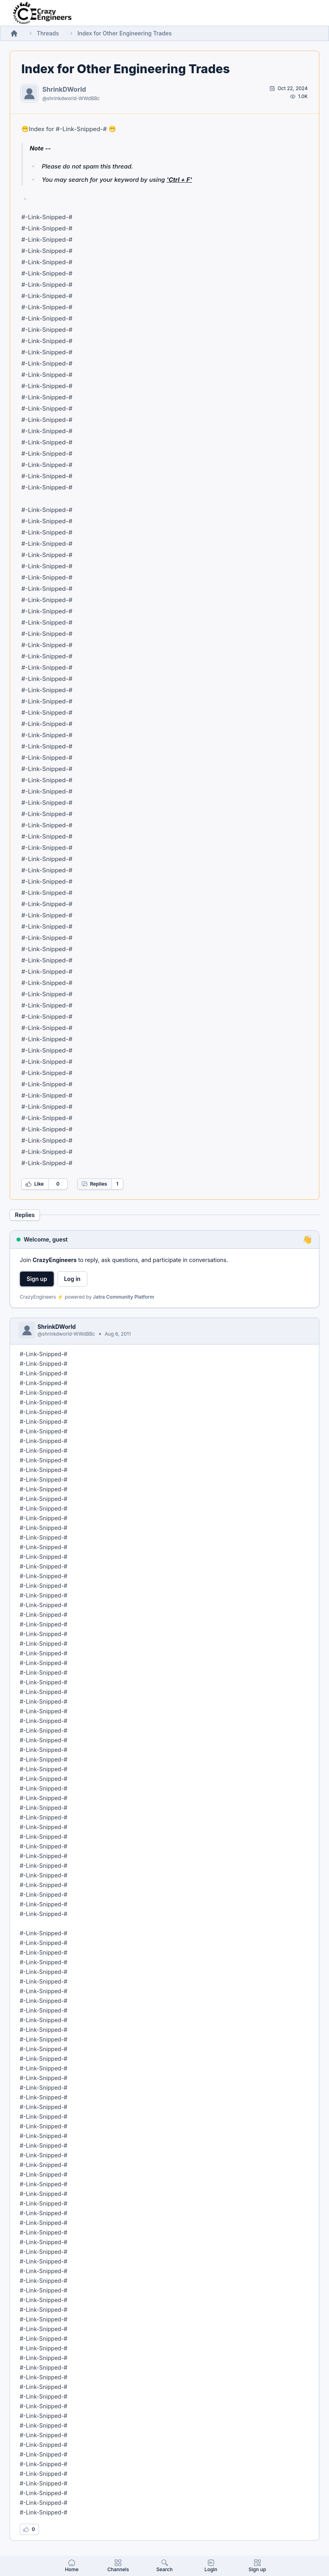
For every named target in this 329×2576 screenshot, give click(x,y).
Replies (94, 1184)
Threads (48, 33)
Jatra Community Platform (123, 1297)
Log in (72, 1278)
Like (34, 1184)
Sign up (37, 1278)
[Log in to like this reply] (29, 2529)
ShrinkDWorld (64, 89)
